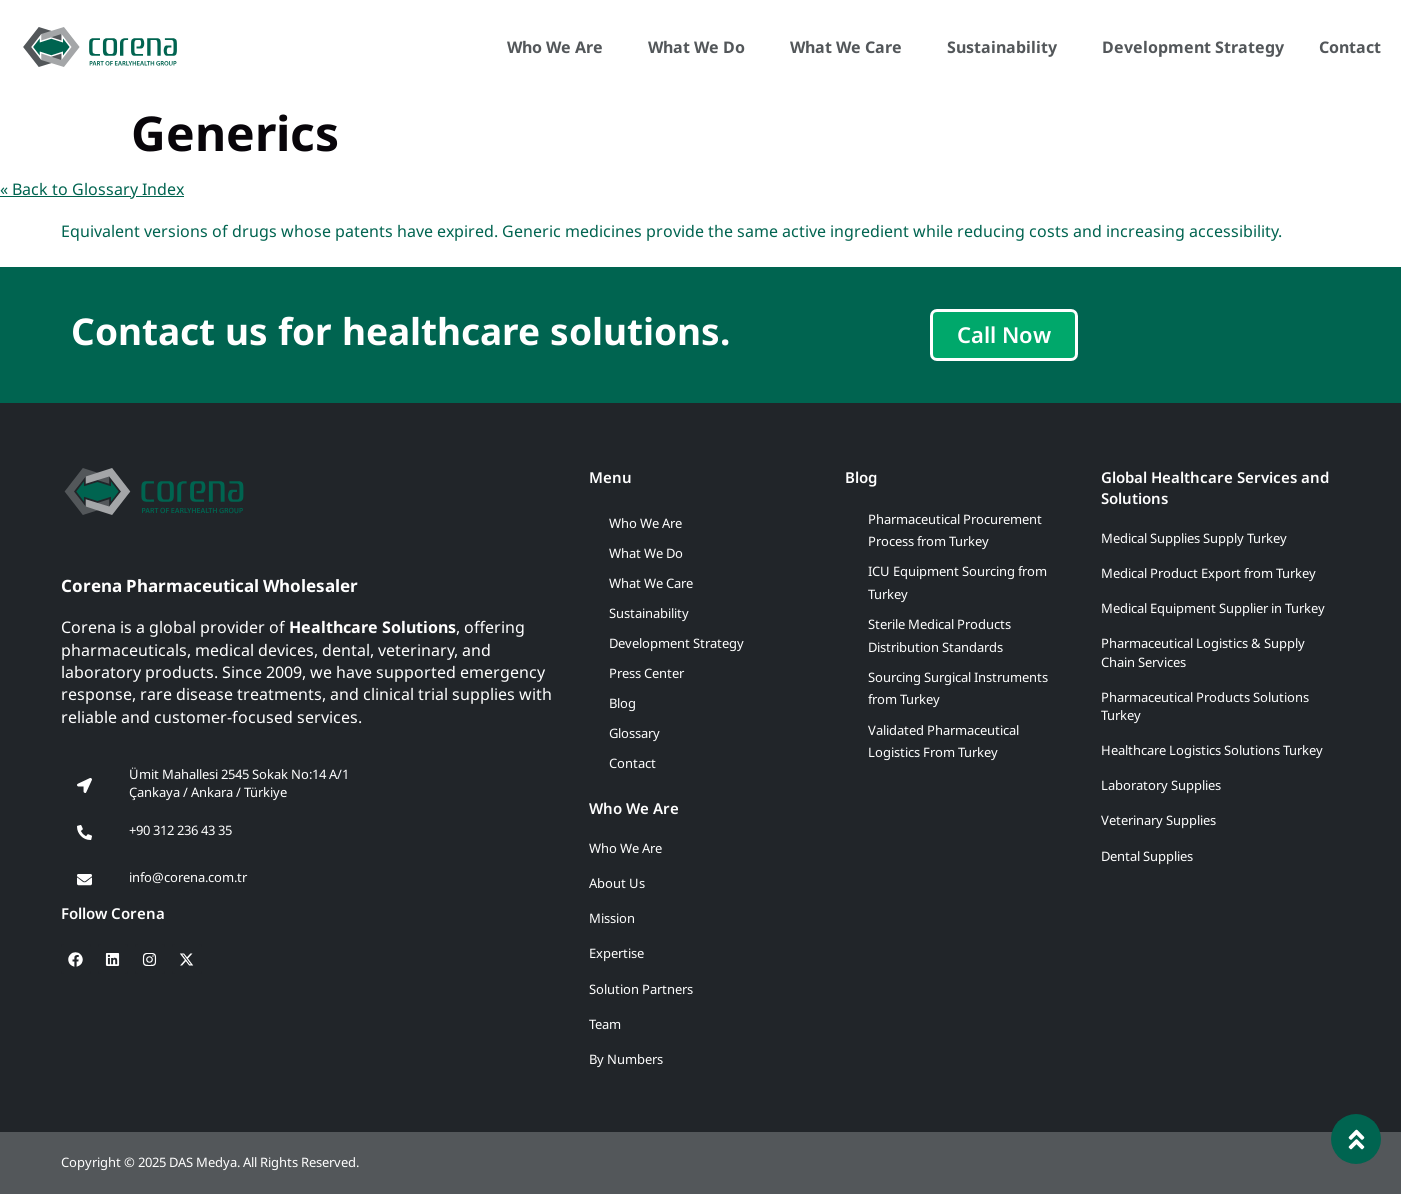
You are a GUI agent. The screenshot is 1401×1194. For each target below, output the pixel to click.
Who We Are (560, 47)
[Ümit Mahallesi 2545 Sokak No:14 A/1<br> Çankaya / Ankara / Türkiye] (84, 786)
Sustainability (1007, 47)
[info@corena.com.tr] (84, 880)
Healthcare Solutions (372, 627)
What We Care (851, 47)
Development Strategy (1193, 47)
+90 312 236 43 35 (180, 830)
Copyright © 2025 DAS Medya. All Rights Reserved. (210, 1162)
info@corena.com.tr (188, 877)
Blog (622, 703)
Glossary (634, 733)
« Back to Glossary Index (92, 189)
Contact (1350, 47)
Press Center (646, 673)
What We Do (701, 47)
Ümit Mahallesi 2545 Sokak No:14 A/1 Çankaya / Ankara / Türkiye (239, 783)
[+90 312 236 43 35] (84, 833)
